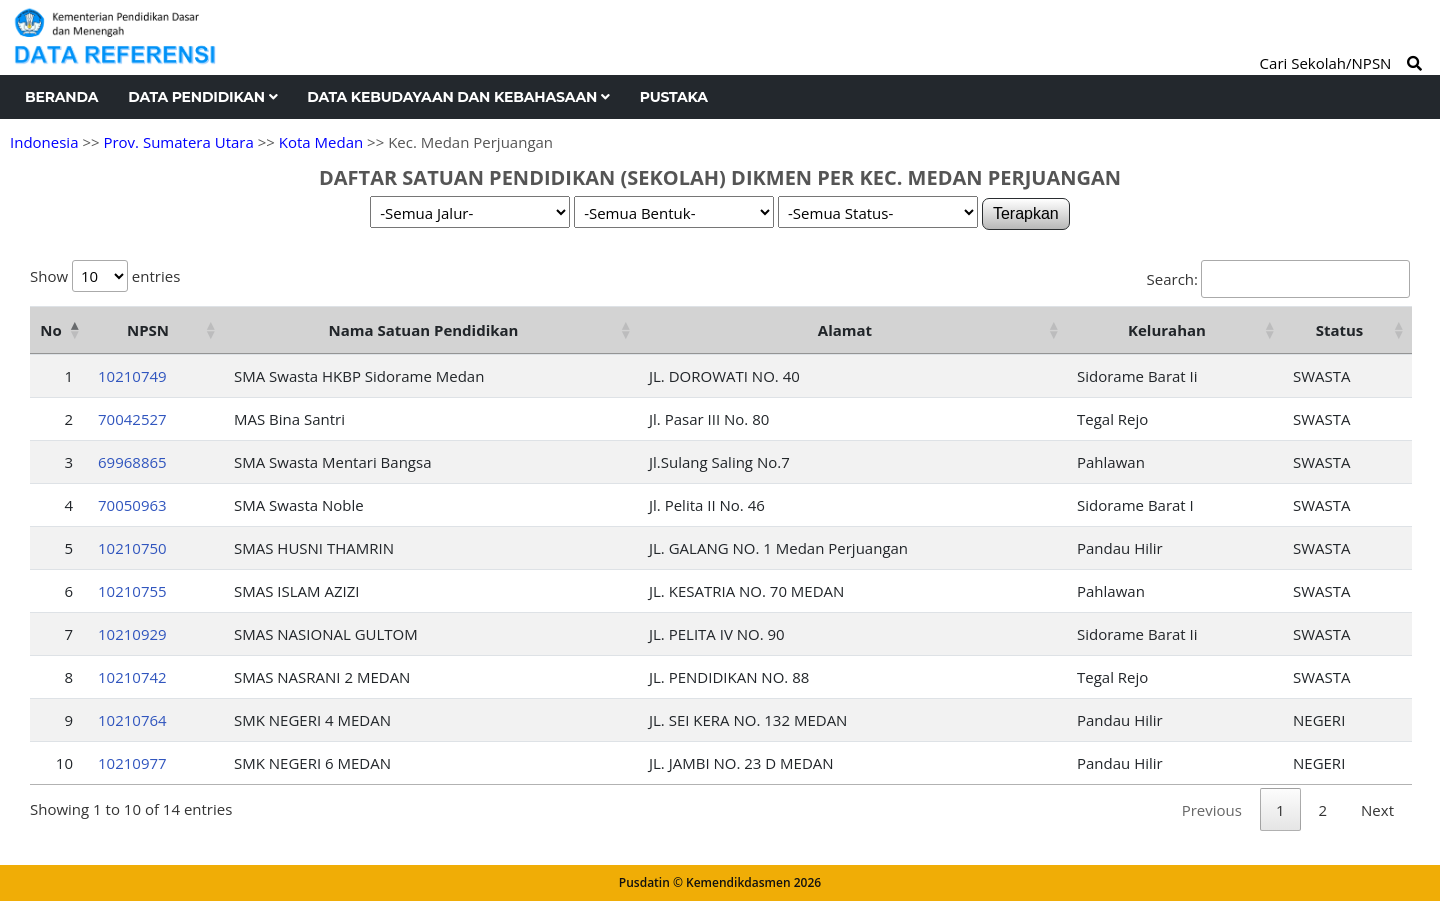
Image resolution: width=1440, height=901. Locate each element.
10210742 (132, 677)
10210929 (132, 634)
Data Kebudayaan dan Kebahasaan (458, 97)
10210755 (132, 591)
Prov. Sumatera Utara (178, 142)
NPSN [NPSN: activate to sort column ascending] (148, 330)
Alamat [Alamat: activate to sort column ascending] (845, 330)
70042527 (132, 419)
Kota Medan (321, 142)
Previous (1212, 810)
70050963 (132, 505)
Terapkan (1026, 213)
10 (64, 763)
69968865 (132, 462)
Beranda (61, 97)
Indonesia (44, 142)
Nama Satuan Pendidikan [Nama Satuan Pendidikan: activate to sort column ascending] (424, 330)
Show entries (105, 276)
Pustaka (674, 97)
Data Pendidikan (202, 97)
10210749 (132, 376)
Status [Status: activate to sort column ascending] (1340, 330)
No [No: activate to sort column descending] (50, 330)
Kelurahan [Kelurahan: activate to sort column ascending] (1167, 330)
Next (1377, 810)
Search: (1278, 279)
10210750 (132, 548)
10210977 (132, 763)
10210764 (132, 720)
